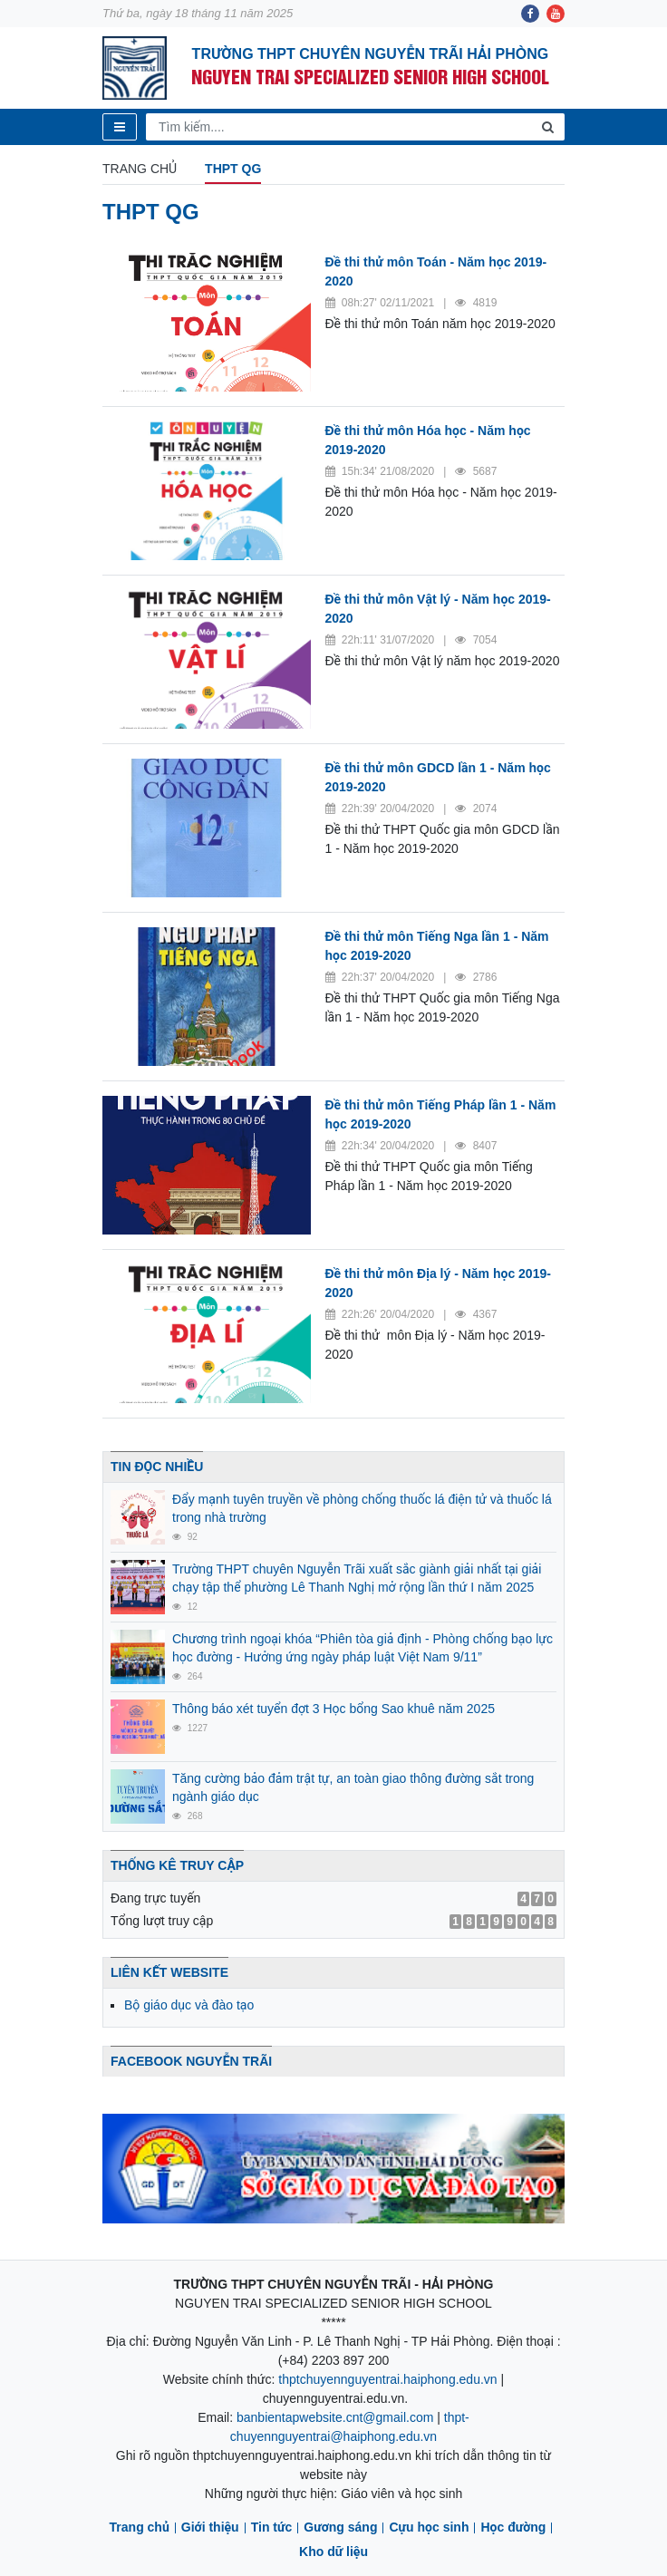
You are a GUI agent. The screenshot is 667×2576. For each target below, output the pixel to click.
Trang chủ (139, 168)
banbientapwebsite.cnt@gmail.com (335, 2417)
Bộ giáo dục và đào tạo (189, 2005)
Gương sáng (340, 2527)
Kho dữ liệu (333, 2551)
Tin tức (272, 2527)
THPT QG (233, 168)
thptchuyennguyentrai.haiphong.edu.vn (387, 2379)
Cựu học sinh (429, 2527)
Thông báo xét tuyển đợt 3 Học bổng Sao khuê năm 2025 (333, 1708)
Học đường (513, 2527)
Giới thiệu (210, 2527)
